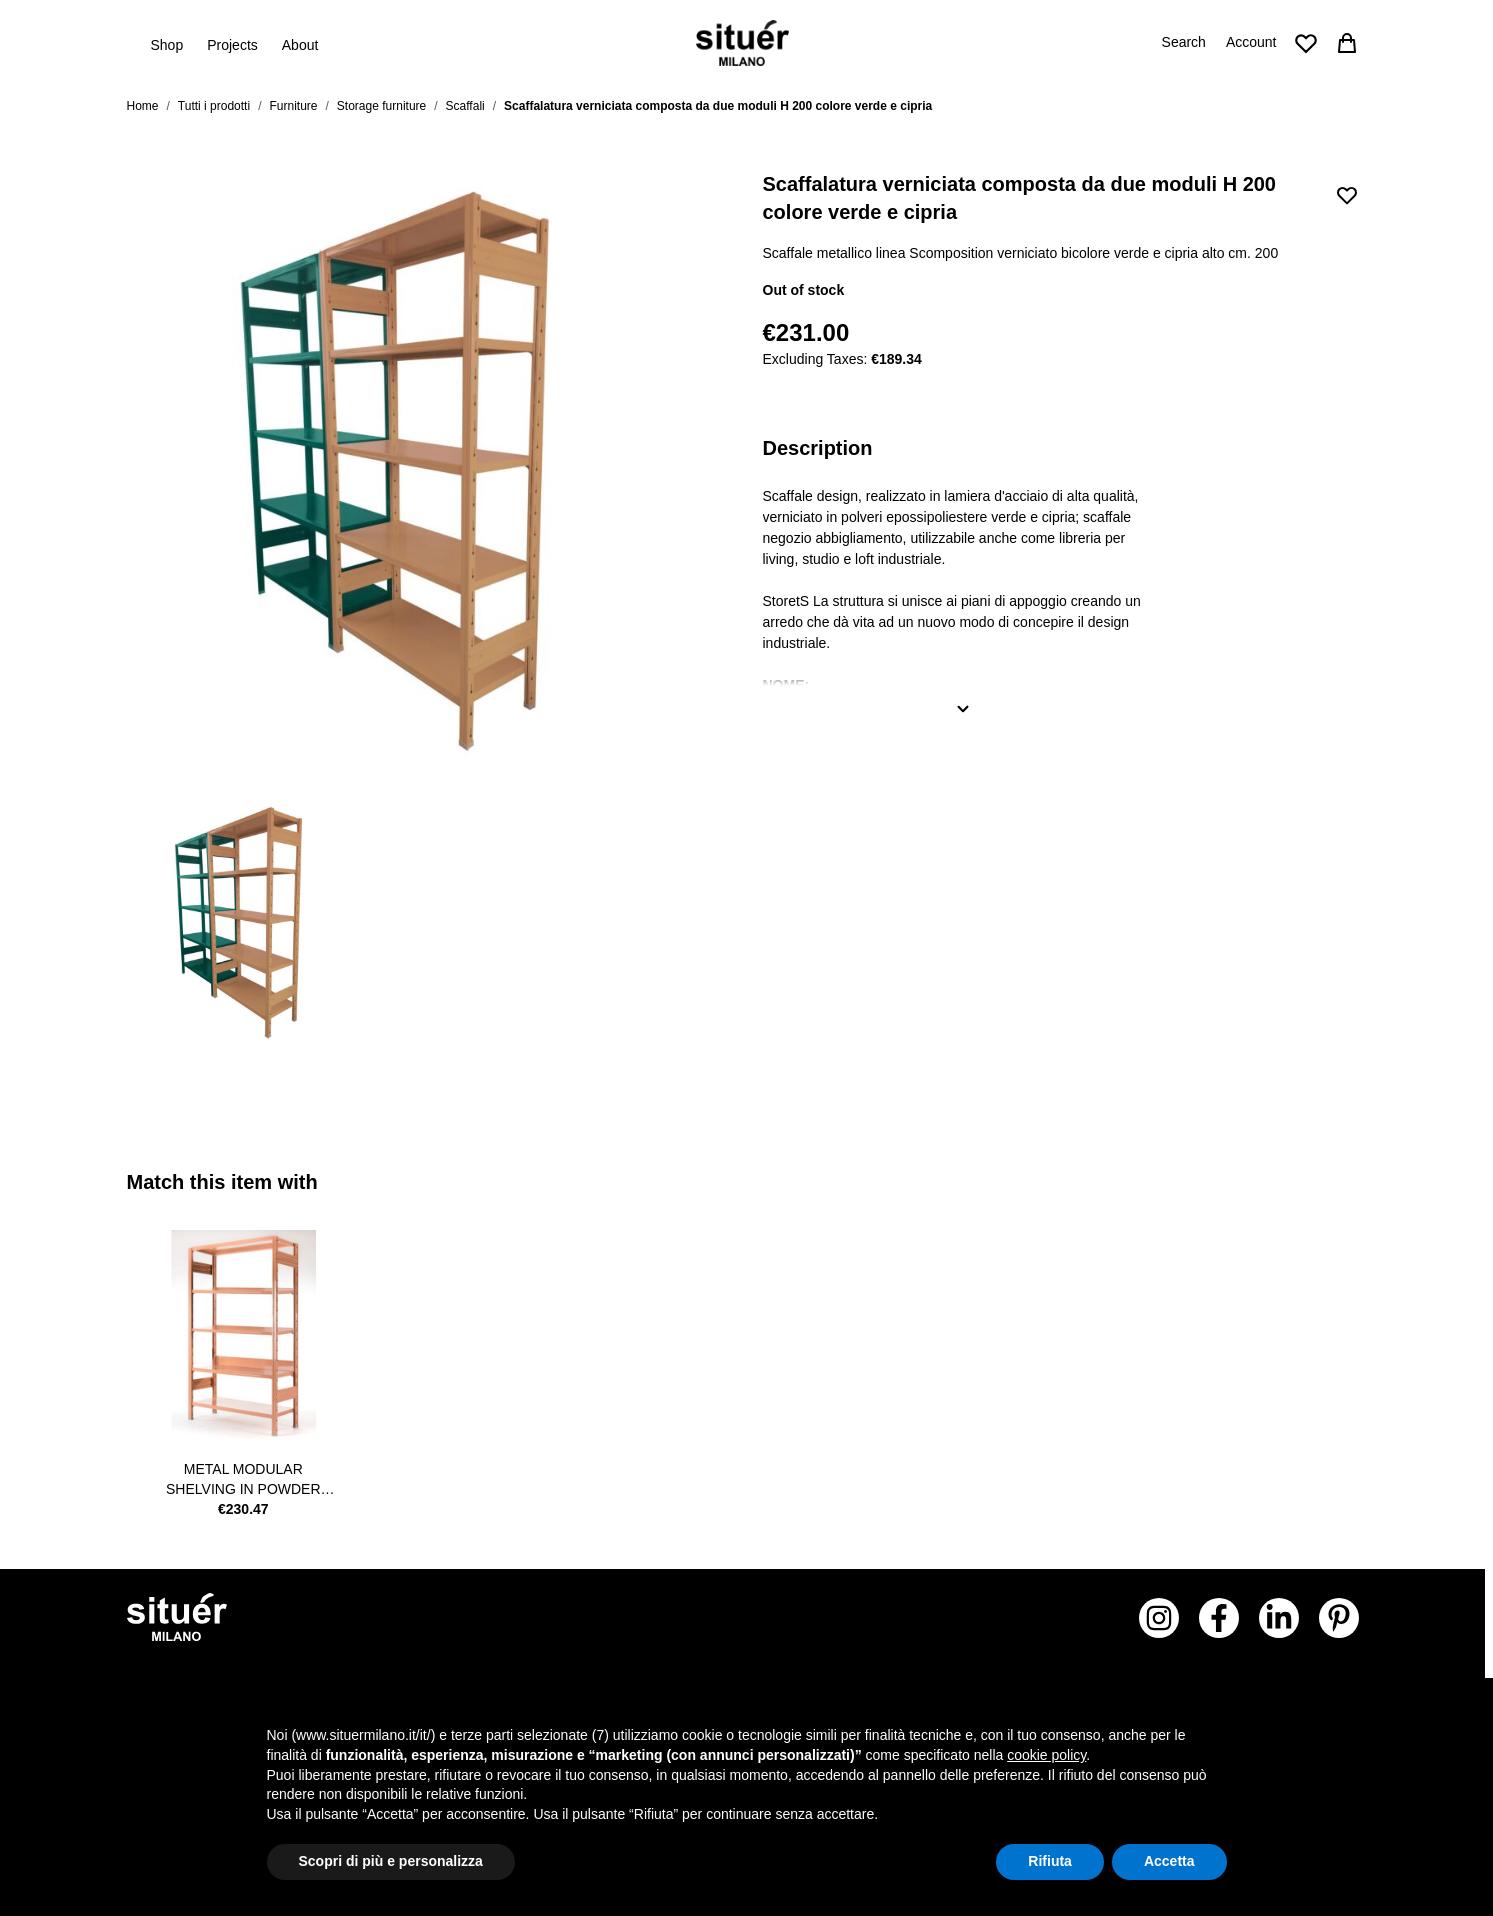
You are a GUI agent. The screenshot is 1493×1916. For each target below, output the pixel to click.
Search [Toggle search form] (1184, 42)
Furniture (293, 106)
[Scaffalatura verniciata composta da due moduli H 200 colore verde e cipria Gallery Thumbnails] (425, 922)
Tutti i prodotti (214, 106)
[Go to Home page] (742, 43)
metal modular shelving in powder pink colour (243, 1480)
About (300, 45)
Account (1251, 42)
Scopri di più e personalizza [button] (391, 1861)
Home (143, 106)
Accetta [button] (1169, 1861)
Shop (167, 44)
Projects (232, 45)
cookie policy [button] (1046, 1755)
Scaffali (465, 106)
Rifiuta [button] (1050, 1861)
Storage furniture (381, 106)
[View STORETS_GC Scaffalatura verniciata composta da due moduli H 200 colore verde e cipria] (251, 922)
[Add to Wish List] (1347, 195)
